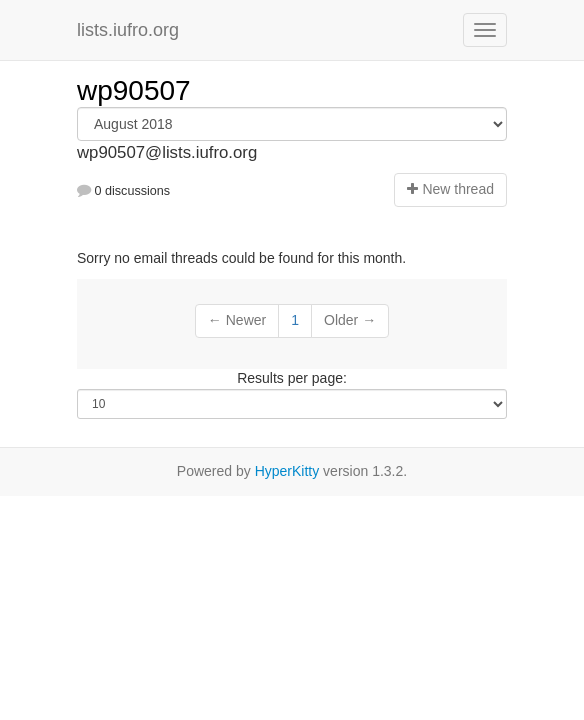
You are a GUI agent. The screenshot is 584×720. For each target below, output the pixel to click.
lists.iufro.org (128, 30)
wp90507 (134, 90)
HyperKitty (287, 471)
